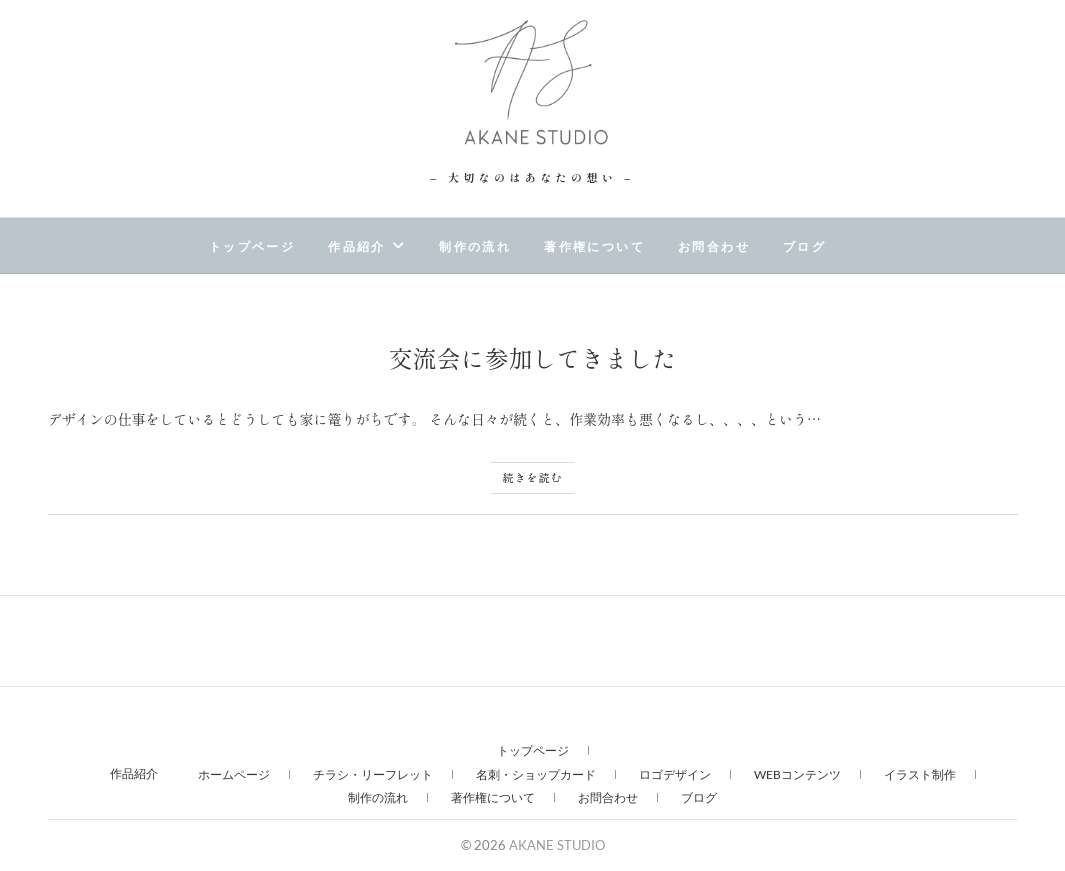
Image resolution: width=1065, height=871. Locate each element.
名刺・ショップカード (536, 774)
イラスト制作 (920, 774)
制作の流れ (475, 247)
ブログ (804, 247)
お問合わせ (714, 247)
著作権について (594, 247)
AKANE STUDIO (563, 845)
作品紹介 (357, 247)
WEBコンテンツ (797, 774)
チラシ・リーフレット (373, 774)
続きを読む (533, 477)
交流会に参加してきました (533, 357)
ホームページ (234, 774)
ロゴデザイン (675, 774)
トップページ (252, 247)
